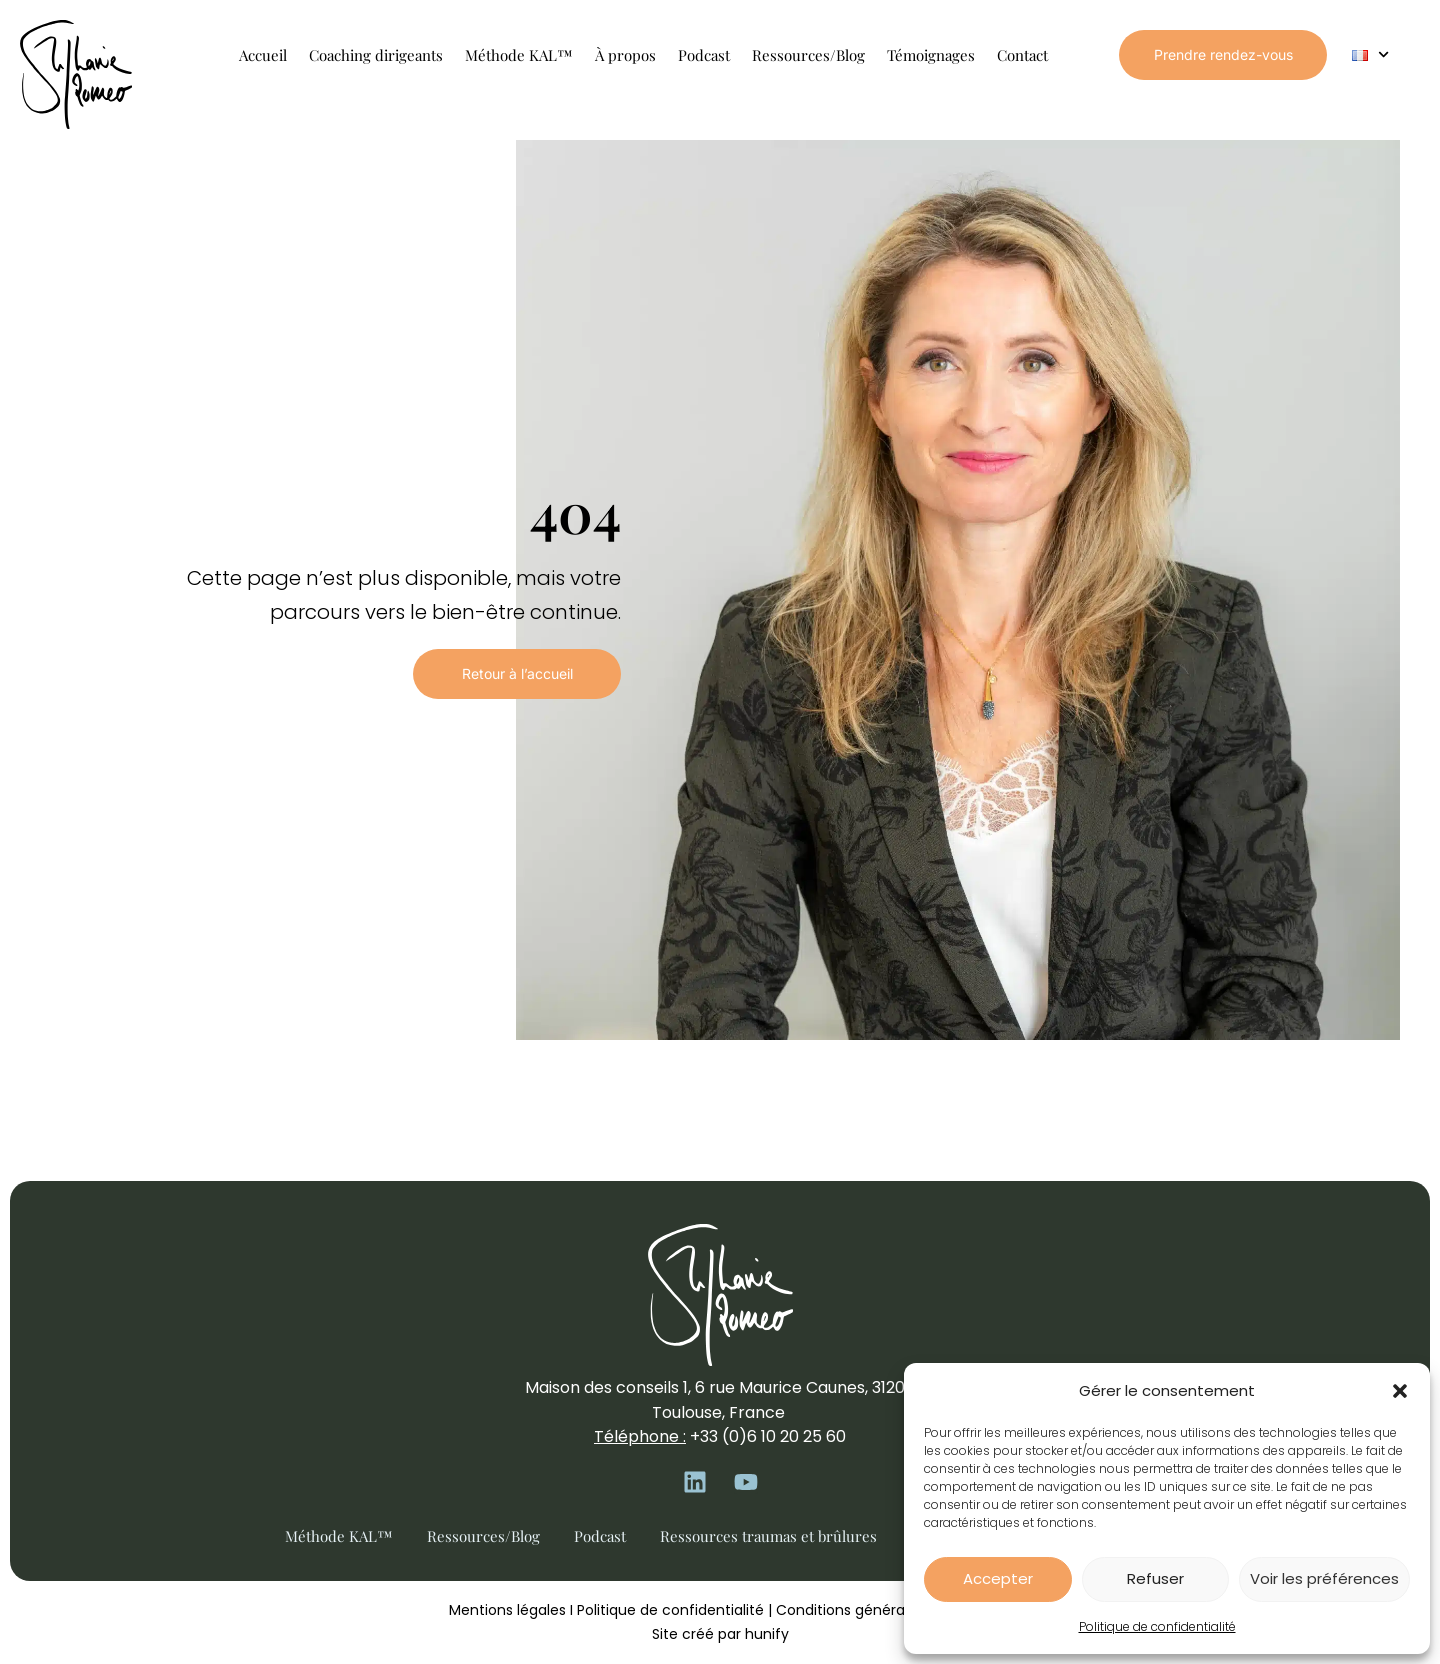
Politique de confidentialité (1157, 1626)
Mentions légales (507, 1610)
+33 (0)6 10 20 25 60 (768, 1436)
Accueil (263, 55)
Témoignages (931, 55)
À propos (625, 55)
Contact (1022, 55)
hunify (767, 1634)
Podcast (704, 55)
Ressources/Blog (808, 55)
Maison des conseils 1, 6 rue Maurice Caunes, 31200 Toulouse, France (720, 1400)
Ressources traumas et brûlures (768, 1536)
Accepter (998, 1578)
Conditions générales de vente (883, 1610)
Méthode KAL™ (519, 55)
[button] (1400, 1391)
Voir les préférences (1324, 1578)
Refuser (1155, 1578)
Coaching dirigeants (376, 55)
